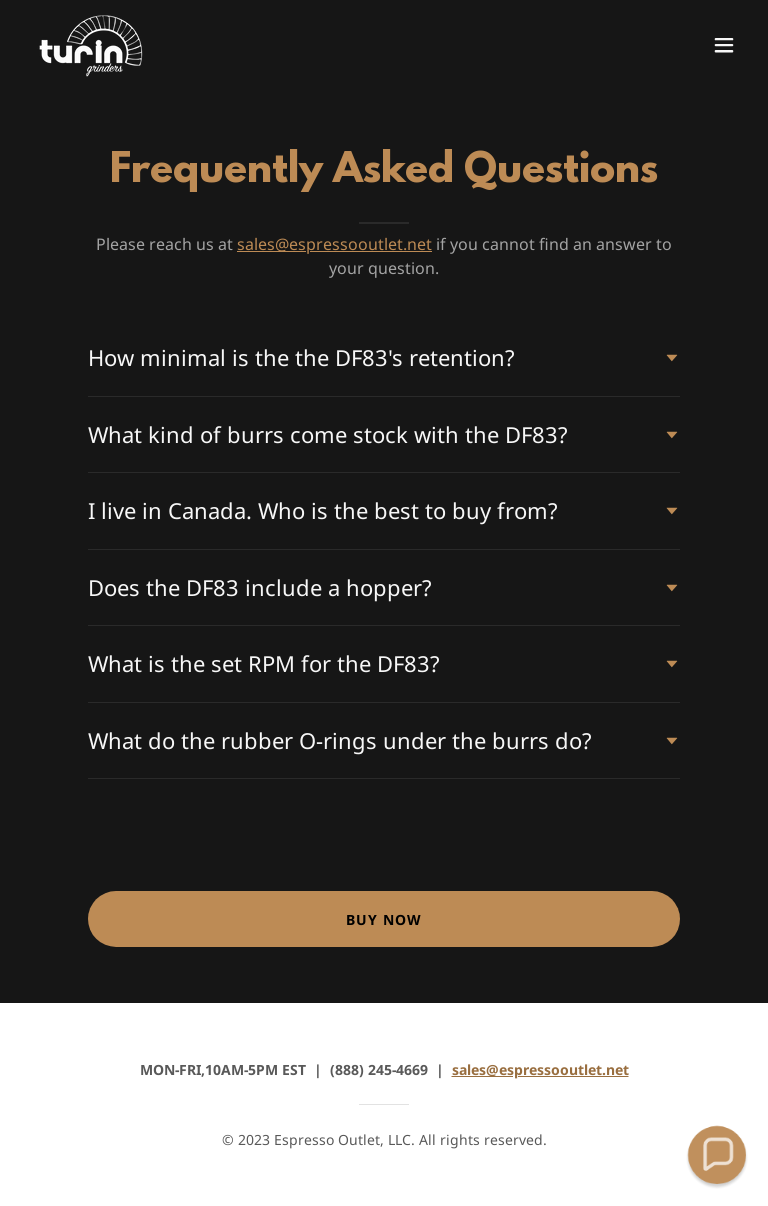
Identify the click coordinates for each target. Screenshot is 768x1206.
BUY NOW (384, 919)
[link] (92, 44)
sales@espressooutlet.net (334, 244)
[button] (724, 45)
